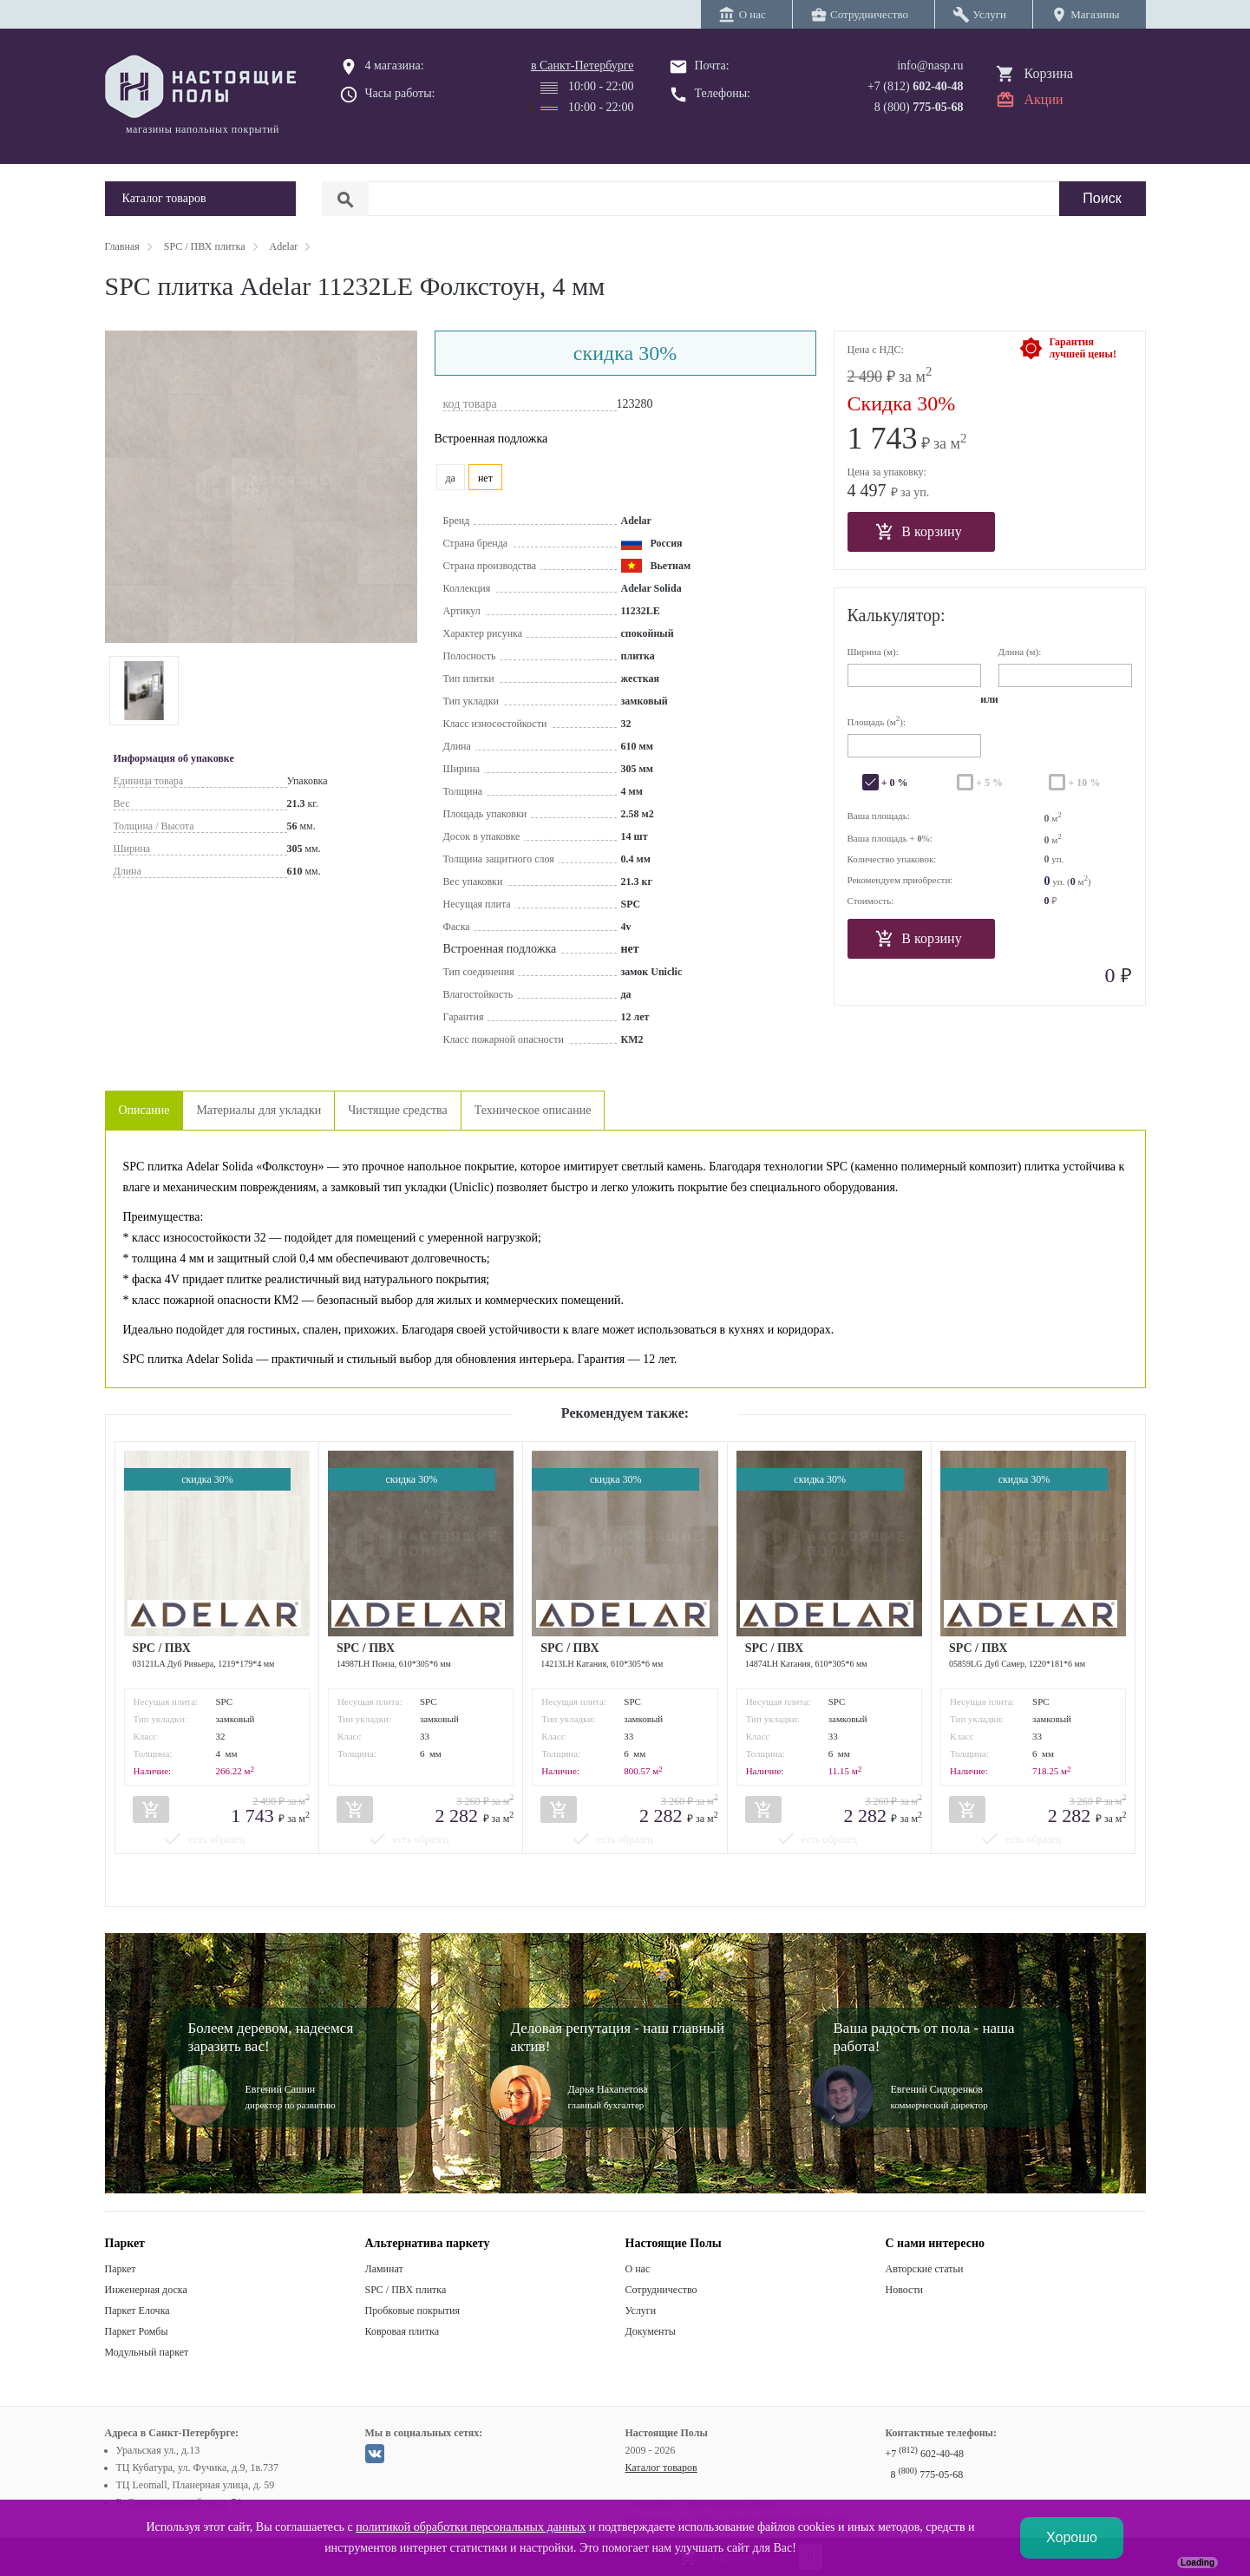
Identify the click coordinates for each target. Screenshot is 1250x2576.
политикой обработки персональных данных (471, 2526)
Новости (905, 2290)
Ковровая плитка (402, 2331)
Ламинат (384, 2269)
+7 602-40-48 (925, 2454)
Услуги (641, 2310)
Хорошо (1071, 2537)
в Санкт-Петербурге (582, 65)
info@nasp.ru (930, 65)
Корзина (1049, 73)
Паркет (120, 2269)
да (450, 478)
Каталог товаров (661, 2467)
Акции (1043, 99)
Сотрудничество (661, 2290)
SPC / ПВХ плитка (406, 2290)
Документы (650, 2331)
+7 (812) (915, 86)
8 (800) (919, 107)
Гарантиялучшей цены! (1083, 348)
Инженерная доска (146, 2290)
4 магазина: (394, 65)
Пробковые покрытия (413, 2310)
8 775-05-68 (927, 2474)
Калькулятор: (897, 615)
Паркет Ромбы (136, 2331)
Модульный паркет (147, 2352)
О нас (638, 2269)
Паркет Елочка (137, 2310)
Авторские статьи (925, 2269)
